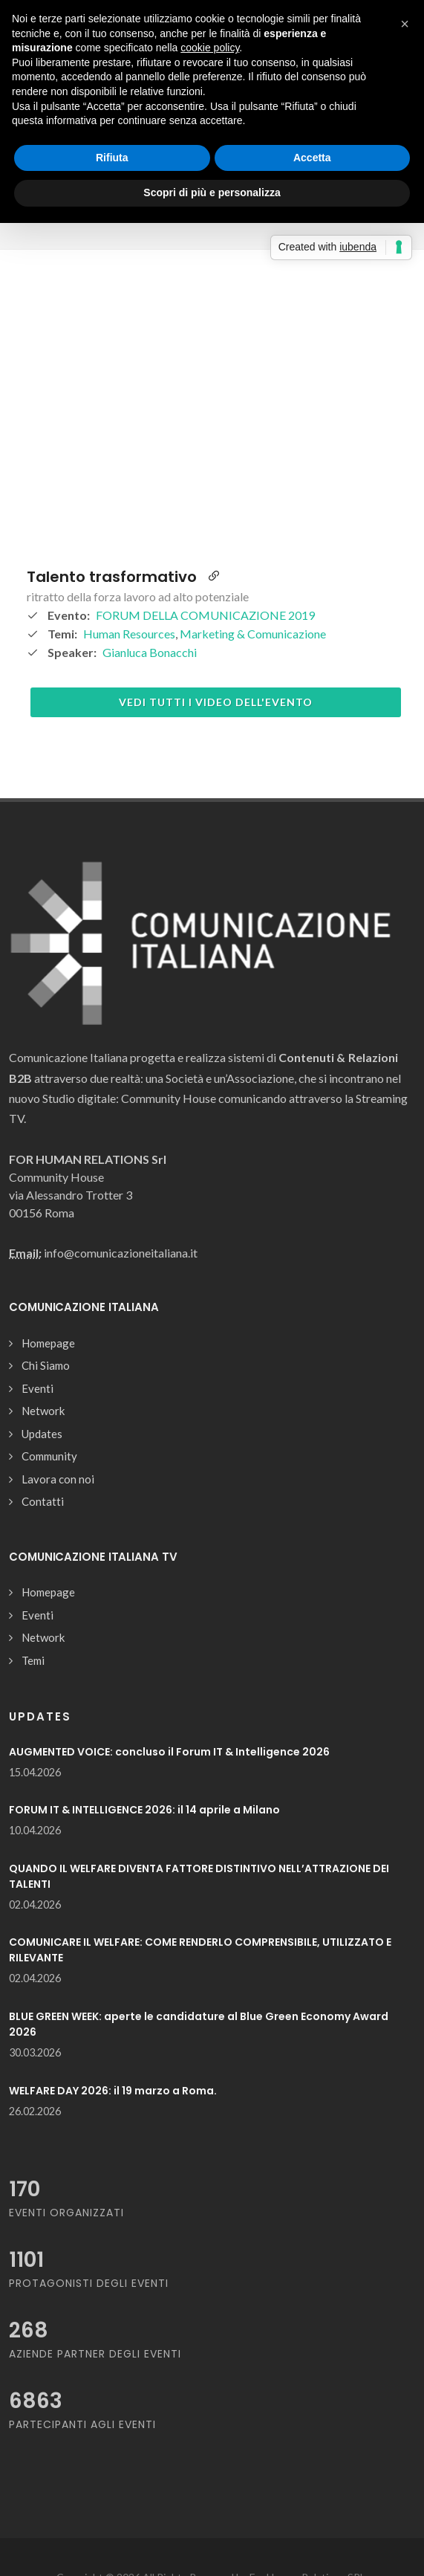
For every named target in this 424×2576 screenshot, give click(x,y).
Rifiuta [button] (112, 158)
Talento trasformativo (112, 576)
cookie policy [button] (209, 48)
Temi (33, 1660)
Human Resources (129, 634)
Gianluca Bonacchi (149, 652)
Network (43, 1410)
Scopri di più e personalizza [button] (211, 192)
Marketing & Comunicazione (253, 634)
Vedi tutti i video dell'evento (216, 702)
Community (49, 1456)
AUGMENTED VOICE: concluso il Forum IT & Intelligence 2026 (169, 1751)
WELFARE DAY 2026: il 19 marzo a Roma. (113, 2090)
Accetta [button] (312, 158)
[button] (405, 24)
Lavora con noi (58, 1479)
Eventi (37, 1388)
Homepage (48, 1343)
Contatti (43, 1501)
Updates (42, 1433)
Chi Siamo (46, 1365)
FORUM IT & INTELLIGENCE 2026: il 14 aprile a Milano (144, 1809)
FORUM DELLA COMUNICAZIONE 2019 (205, 615)
